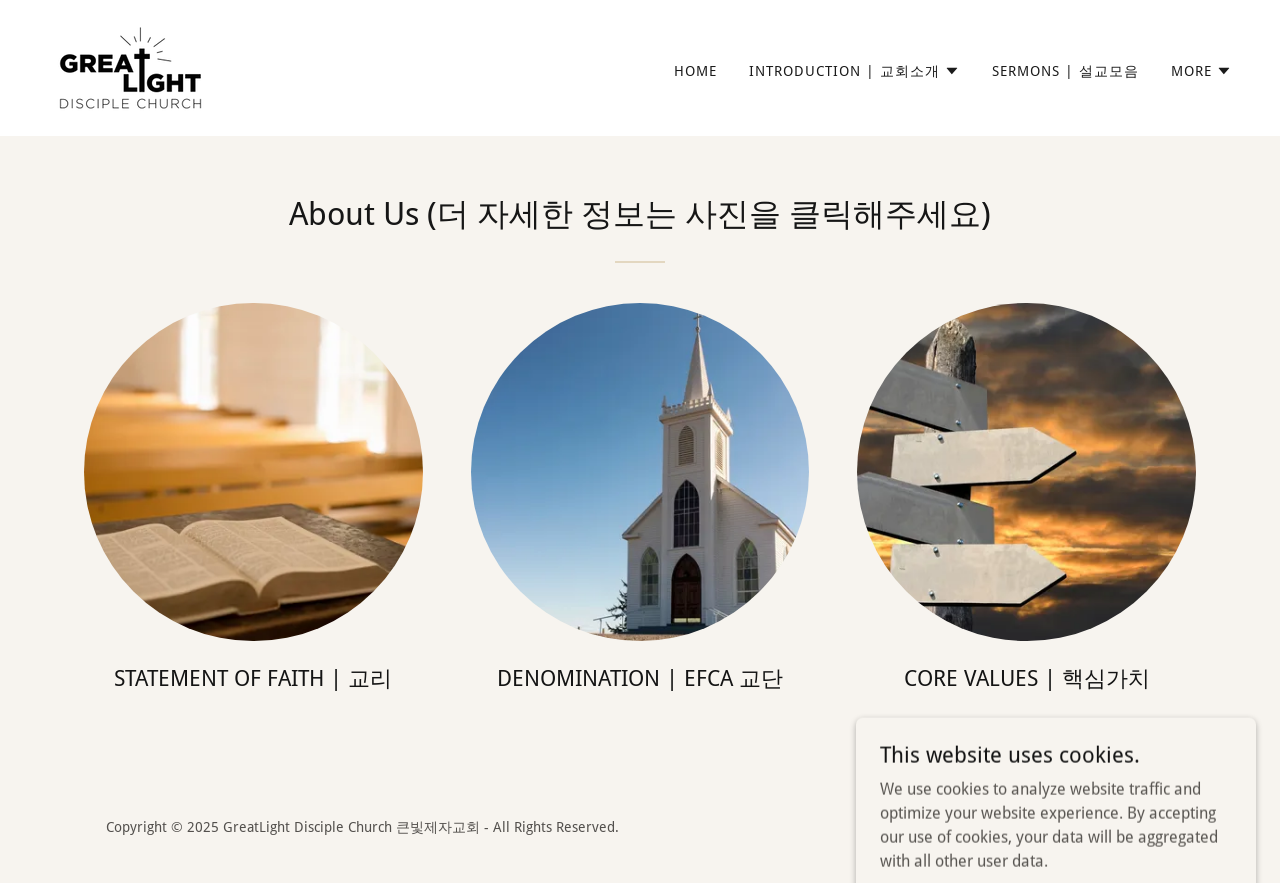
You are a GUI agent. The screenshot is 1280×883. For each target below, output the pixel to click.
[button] (854, 71)
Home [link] (695, 71)
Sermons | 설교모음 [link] (1065, 71)
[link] (130, 66)
